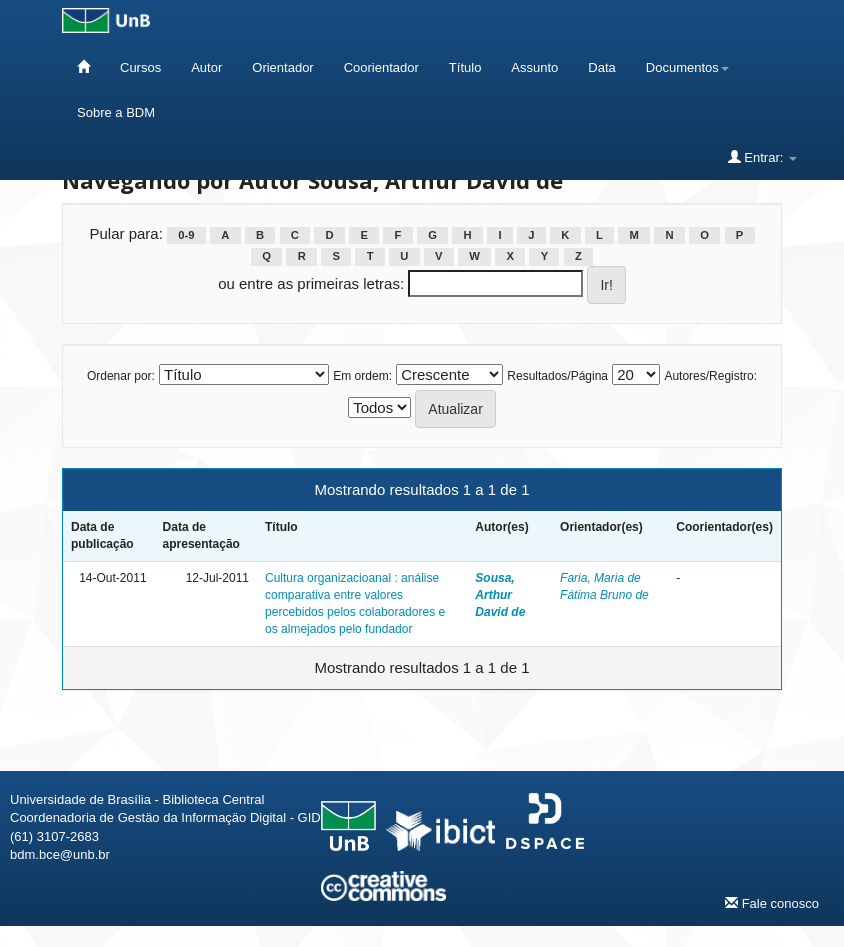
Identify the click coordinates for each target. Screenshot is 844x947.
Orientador (282, 67)
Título (465, 67)
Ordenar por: (121, 376)
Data (601, 67)
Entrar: (762, 157)
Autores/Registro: (710, 376)
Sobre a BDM (116, 112)
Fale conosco (772, 903)
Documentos (687, 67)
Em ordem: (362, 376)
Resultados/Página (557, 376)
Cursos (140, 67)
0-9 (186, 235)
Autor (206, 67)
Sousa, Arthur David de (500, 595)
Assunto (534, 67)
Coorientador (381, 67)
